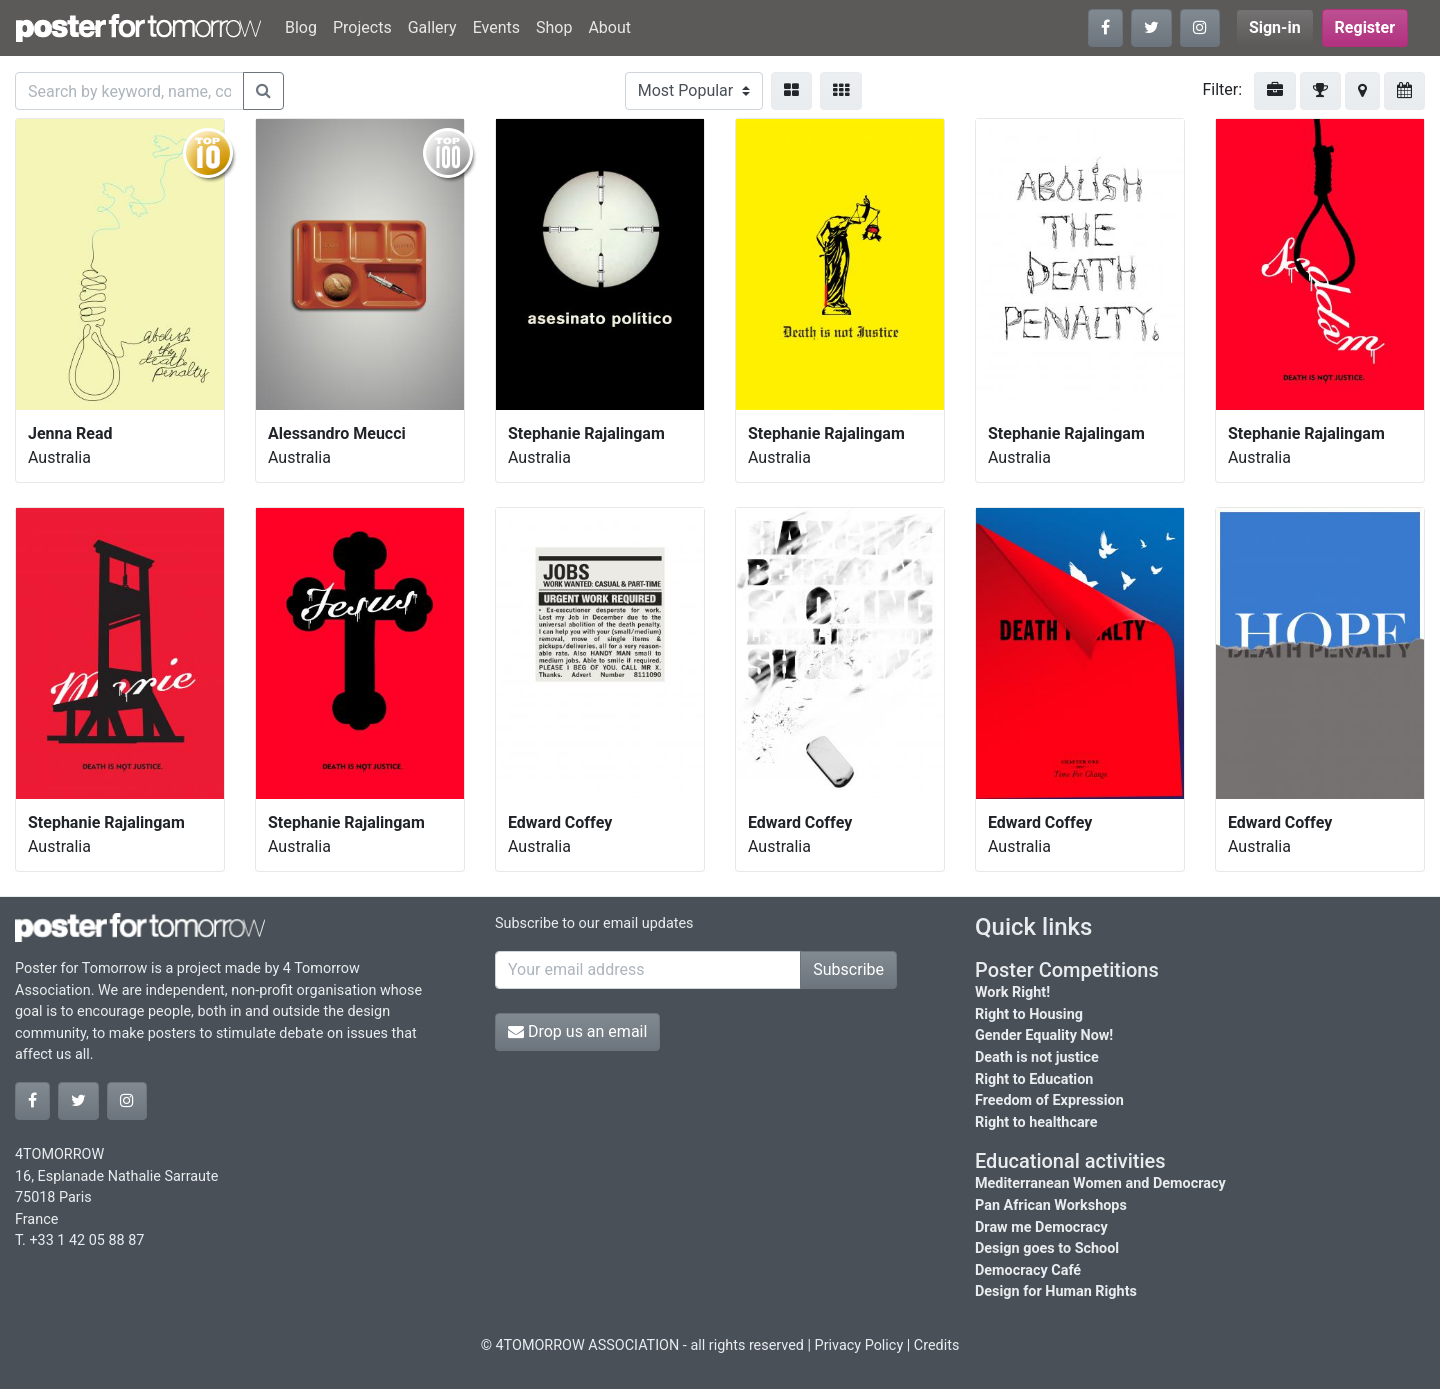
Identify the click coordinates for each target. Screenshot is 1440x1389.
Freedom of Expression (1049, 1100)
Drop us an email (577, 1031)
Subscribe (848, 969)
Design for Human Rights (1056, 1291)
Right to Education (1034, 1079)
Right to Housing (1029, 1014)
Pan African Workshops (1051, 1205)
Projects (362, 27)
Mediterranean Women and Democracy (1100, 1183)
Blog (301, 27)
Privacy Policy (859, 1345)
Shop (554, 27)
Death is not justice (1037, 1057)
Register (1365, 27)
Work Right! (1012, 992)
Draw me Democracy (1041, 1227)
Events (496, 27)
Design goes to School (1047, 1248)
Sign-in (1275, 27)
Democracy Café (1028, 1270)
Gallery (432, 27)
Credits (937, 1345)
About (609, 27)
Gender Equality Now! (1044, 1035)
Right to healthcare (1036, 1122)
